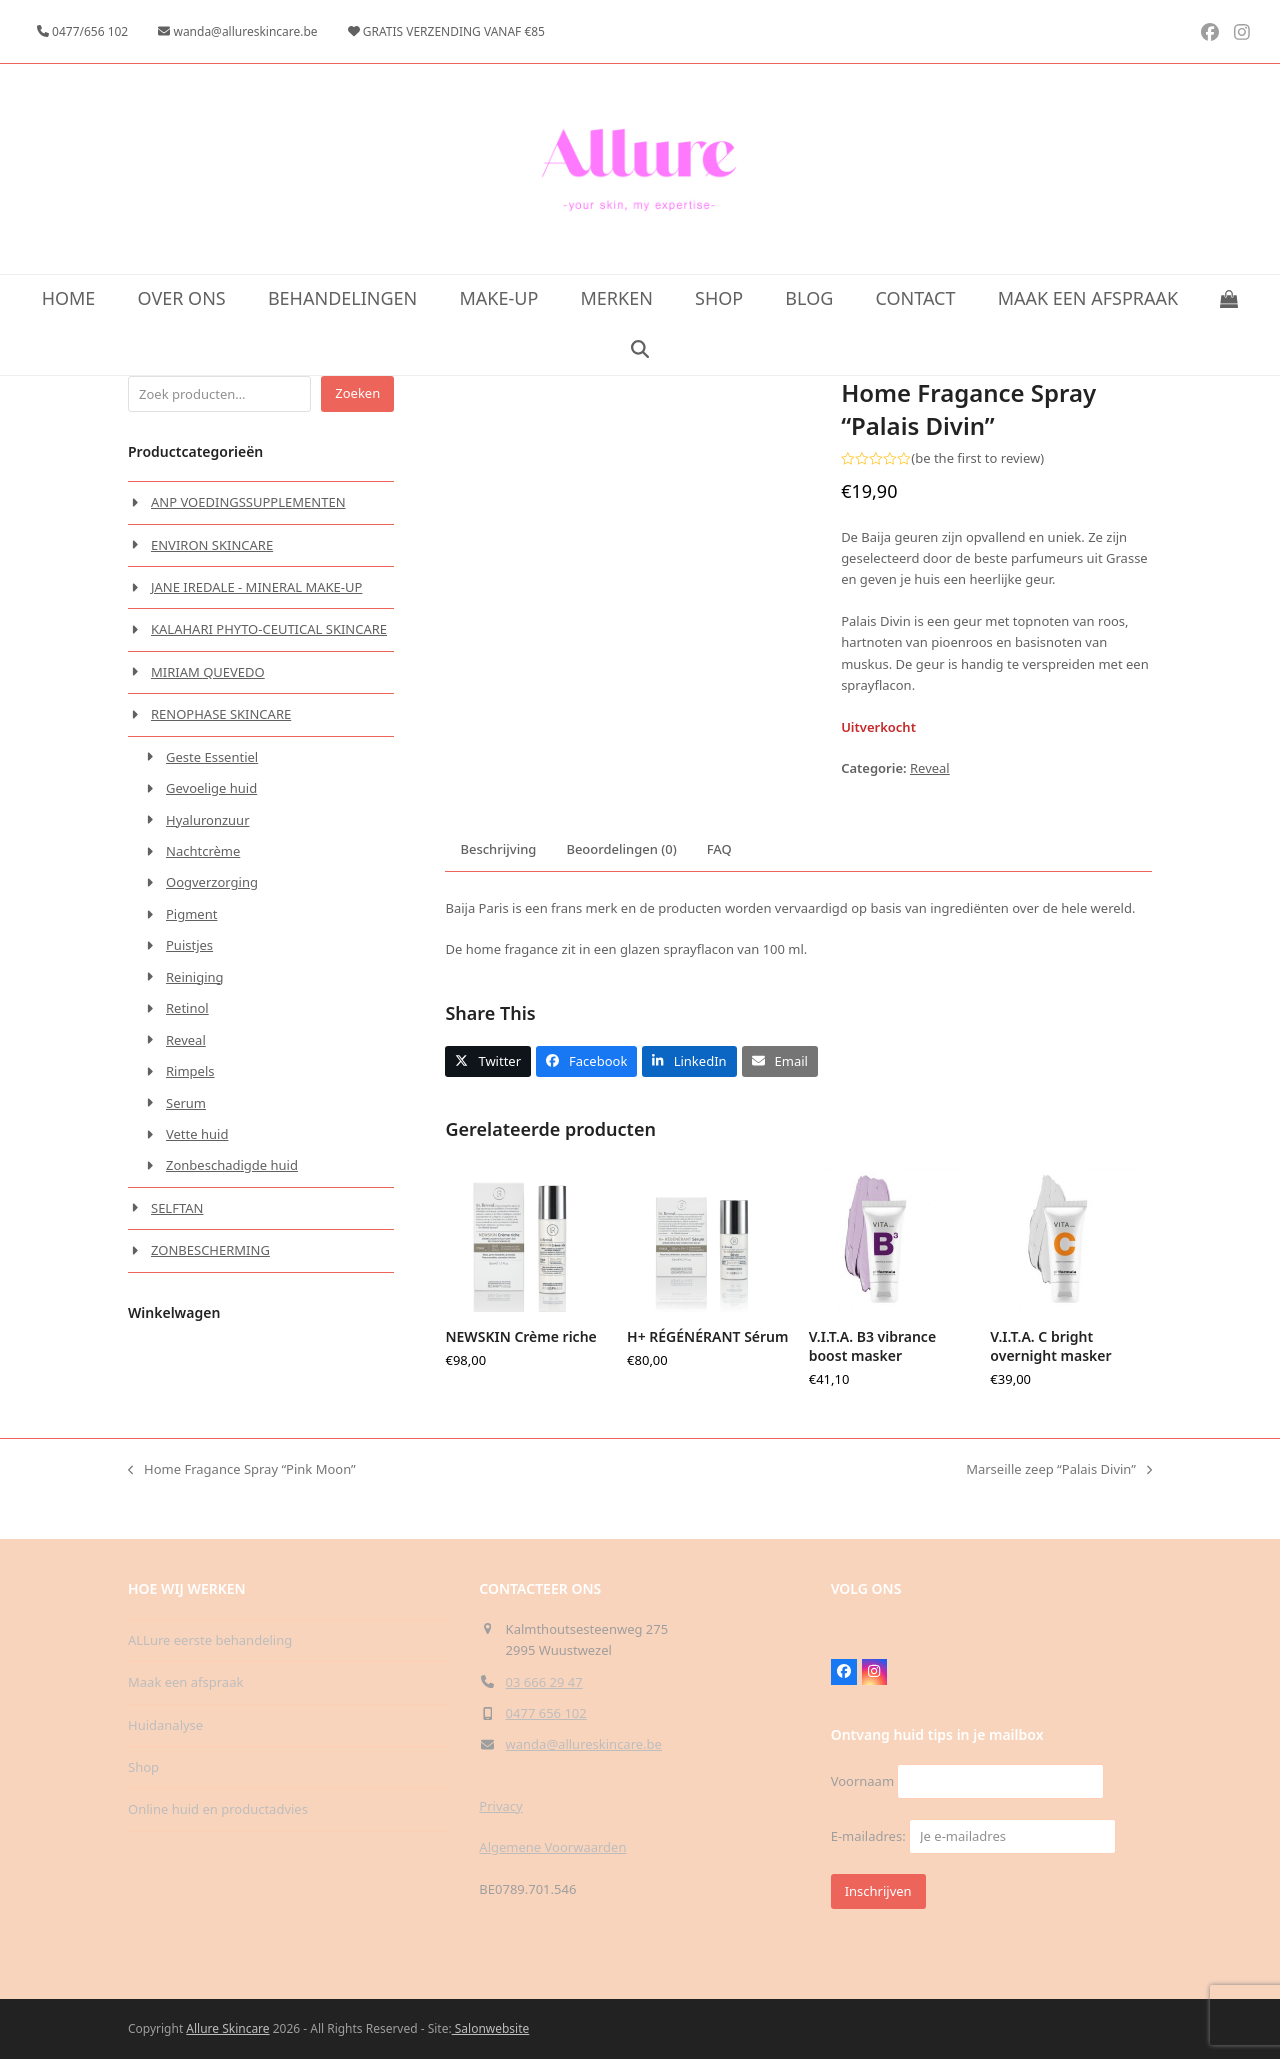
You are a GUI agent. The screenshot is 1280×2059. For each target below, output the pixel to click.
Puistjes (189, 945)
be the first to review (977, 458)
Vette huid (197, 1134)
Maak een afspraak (185, 1682)
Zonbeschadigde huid (232, 1165)
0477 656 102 (546, 1713)
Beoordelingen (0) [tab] (621, 887)
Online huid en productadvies (218, 1809)
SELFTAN (177, 1208)
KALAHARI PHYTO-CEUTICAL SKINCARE (269, 629)
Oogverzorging (212, 882)
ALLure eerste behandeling (210, 1640)
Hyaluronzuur (208, 820)
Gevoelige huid (211, 788)
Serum (186, 1103)
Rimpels (190, 1071)
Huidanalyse (165, 1725)
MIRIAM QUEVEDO (208, 672)
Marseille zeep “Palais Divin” (1059, 1507)
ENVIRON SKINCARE (212, 545)
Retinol (187, 1008)
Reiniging (195, 977)
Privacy (500, 1806)
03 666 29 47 (544, 1682)
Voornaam (862, 1781)
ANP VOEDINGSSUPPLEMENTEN (248, 502)
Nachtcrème (203, 851)
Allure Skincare (227, 2028)
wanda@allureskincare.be (584, 1744)
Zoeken (357, 393)
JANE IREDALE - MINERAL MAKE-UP (256, 587)
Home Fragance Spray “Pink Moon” (242, 1507)
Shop (143, 1767)
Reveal (930, 768)
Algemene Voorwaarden (552, 1847)
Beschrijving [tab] (498, 887)
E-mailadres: (973, 1836)
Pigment (191, 914)
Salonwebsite (491, 2028)
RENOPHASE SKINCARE (221, 714)
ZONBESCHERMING (210, 1250)
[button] (1229, 300)
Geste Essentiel (212, 757)
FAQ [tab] (719, 887)
